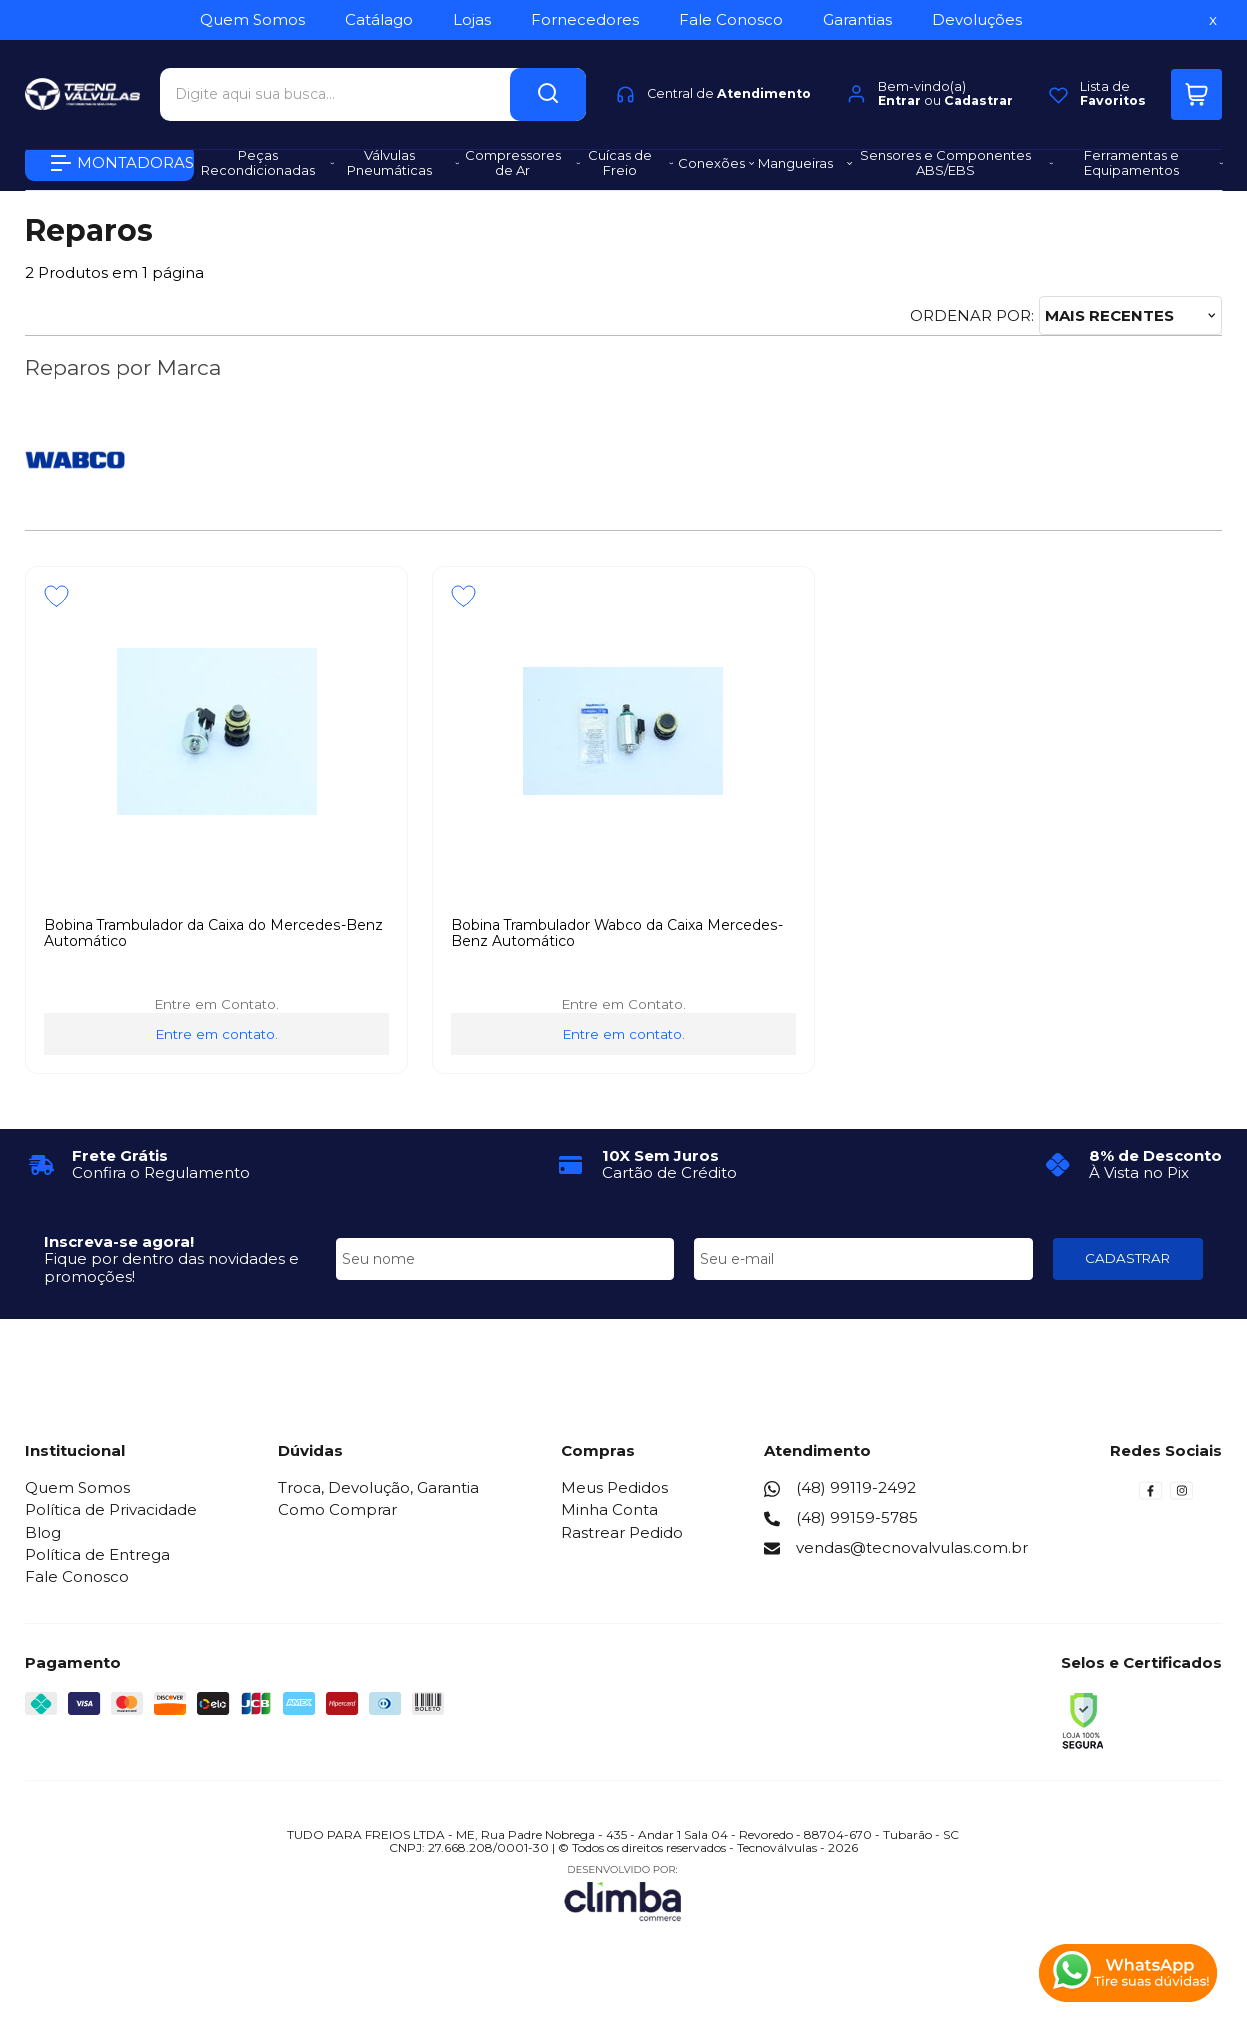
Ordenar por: (972, 315)
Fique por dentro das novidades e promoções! (171, 1267)
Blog (43, 1532)
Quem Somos (77, 1487)
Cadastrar (978, 94)
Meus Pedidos (614, 1487)
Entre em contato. (216, 1034)
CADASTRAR (1127, 1258)
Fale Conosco (77, 1576)
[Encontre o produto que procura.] (548, 87)
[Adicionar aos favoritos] (56, 596)
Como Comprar (337, 1509)
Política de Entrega (97, 1554)
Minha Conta (609, 1509)
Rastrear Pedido (622, 1532)
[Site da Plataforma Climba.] (623, 1892)
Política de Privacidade (111, 1509)
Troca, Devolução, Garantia (378, 1487)
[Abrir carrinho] (1196, 87)
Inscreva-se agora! (119, 1241)
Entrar (899, 94)
